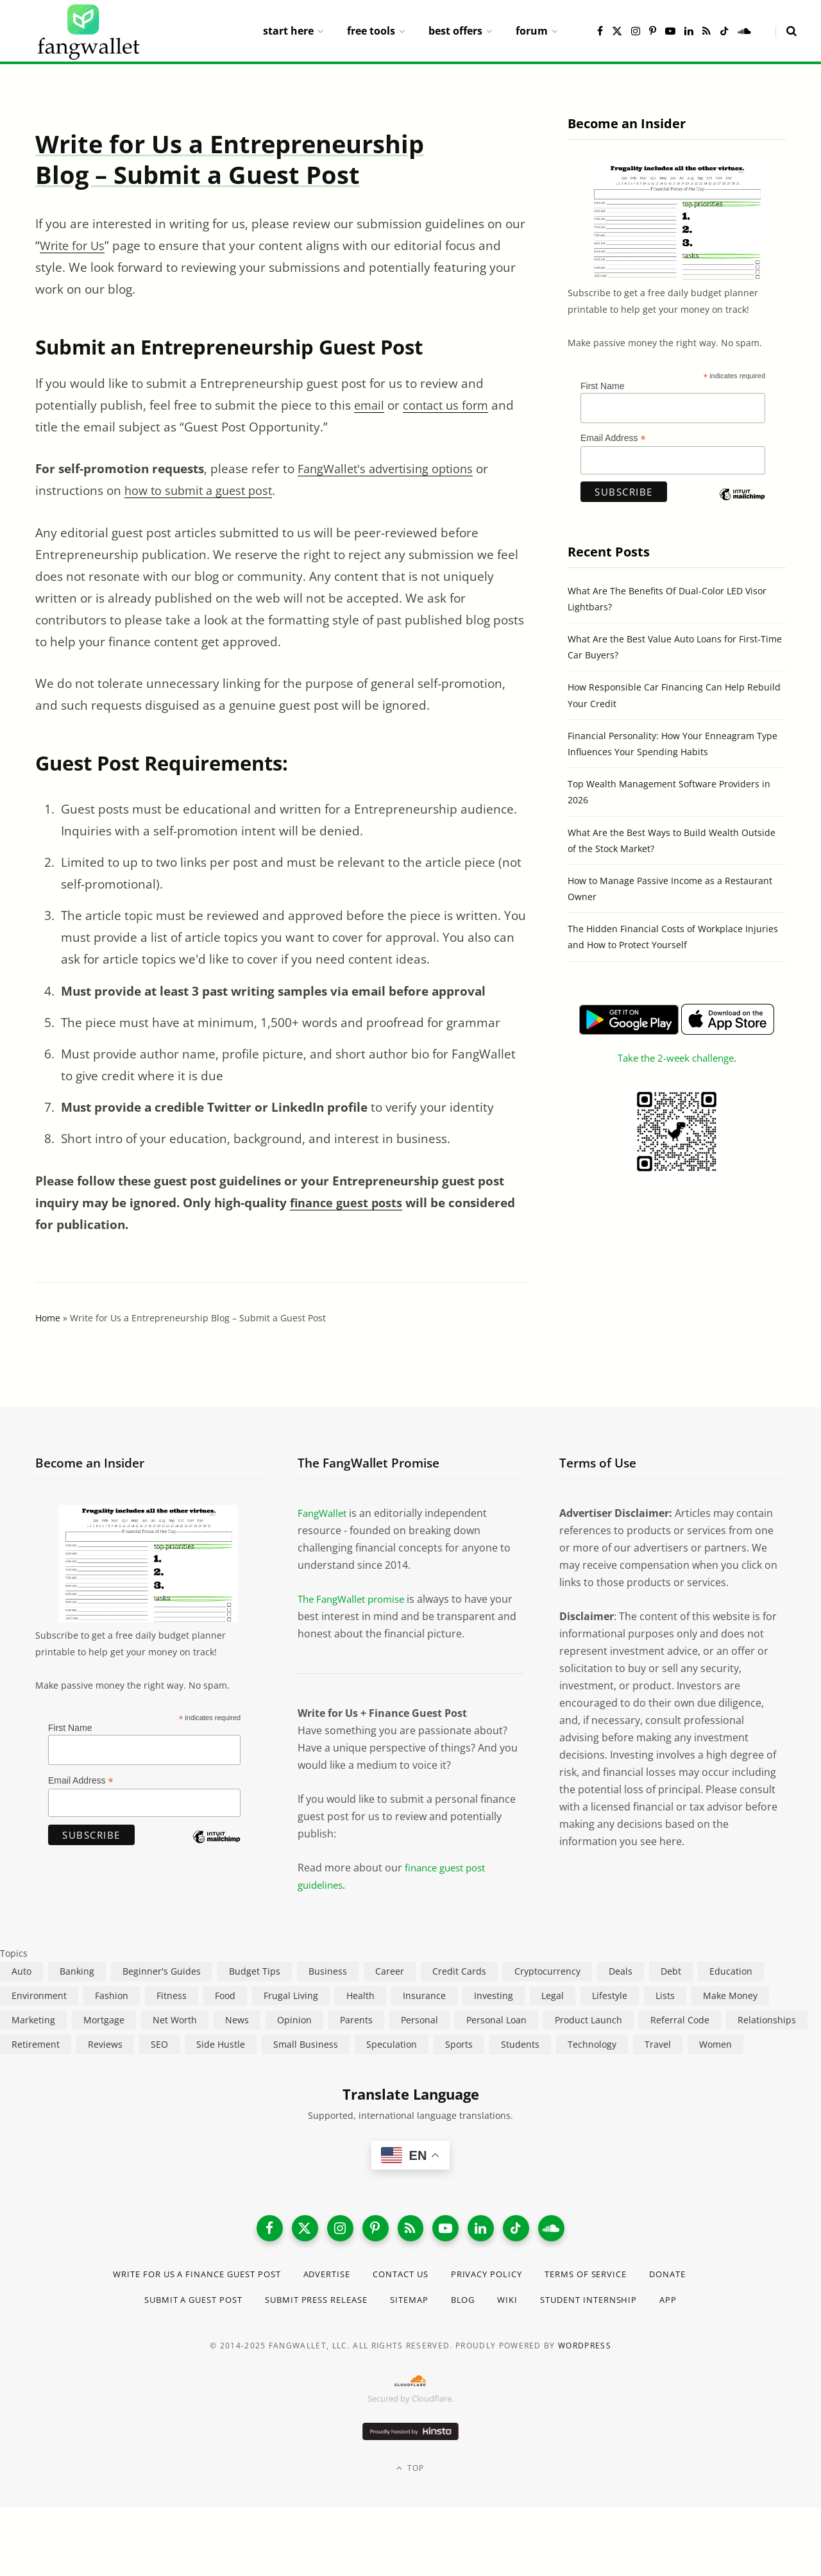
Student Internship (603, 2305)
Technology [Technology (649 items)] (592, 2044)
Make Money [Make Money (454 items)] (730, 1995)
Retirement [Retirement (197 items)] (36, 2044)
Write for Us (74, 245)
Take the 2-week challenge (675, 1058)
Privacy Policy (495, 2279)
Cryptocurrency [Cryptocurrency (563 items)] (547, 1971)
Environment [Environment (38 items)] (39, 1995)
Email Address (613, 438)
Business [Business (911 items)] (328, 1971)
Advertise (323, 2279)
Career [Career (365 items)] (389, 1971)
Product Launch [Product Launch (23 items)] (588, 2020)
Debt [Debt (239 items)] (671, 1971)
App (689, 2305)
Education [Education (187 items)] (730, 1971)
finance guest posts (347, 1202)
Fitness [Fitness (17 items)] (172, 1995)
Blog (470, 2305)
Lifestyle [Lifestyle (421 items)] (609, 1995)
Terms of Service (602, 2279)
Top (410, 2473)
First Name (602, 386)
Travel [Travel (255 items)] (658, 2044)
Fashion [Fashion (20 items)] (111, 1995)
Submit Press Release (313, 2305)
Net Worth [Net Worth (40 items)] (175, 2020)
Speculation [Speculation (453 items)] (391, 2044)
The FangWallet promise (356, 1599)
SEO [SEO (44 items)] (159, 2044)
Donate (691, 2279)
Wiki (517, 2305)
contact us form (450, 405)
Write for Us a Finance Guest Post (181, 2279)
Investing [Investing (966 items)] (493, 1995)
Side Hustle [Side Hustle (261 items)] (220, 2044)
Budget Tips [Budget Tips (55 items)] (254, 1971)
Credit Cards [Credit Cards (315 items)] (459, 1971)
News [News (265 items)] (237, 2020)
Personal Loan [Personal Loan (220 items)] (496, 2020)
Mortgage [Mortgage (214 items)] (103, 2020)
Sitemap (414, 2305)
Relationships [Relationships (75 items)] (767, 2020)
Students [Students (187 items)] (520, 2044)
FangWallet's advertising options (390, 468)
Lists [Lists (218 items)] (665, 1995)
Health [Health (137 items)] (360, 1995)
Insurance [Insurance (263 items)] (424, 1995)
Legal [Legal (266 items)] (552, 1995)
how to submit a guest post (202, 490)
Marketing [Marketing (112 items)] (33, 2020)
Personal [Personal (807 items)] (419, 2020)
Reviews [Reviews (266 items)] (105, 2044)
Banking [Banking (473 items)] (77, 1971)
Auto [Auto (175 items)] (21, 1971)
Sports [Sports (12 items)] (459, 2044)
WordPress (584, 2351)
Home (47, 1318)
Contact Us (403, 2279)
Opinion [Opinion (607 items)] (294, 2020)
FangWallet (324, 1513)
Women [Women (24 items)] (715, 2044)
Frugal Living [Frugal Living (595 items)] (291, 1995)
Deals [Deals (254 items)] (620, 1971)
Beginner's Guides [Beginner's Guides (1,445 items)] (162, 1971)
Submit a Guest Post (178, 2305)
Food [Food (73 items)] (225, 1995)
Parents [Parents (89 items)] (356, 2020)
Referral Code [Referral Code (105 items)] (679, 2020)
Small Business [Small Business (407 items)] (305, 2044)
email (370, 405)
